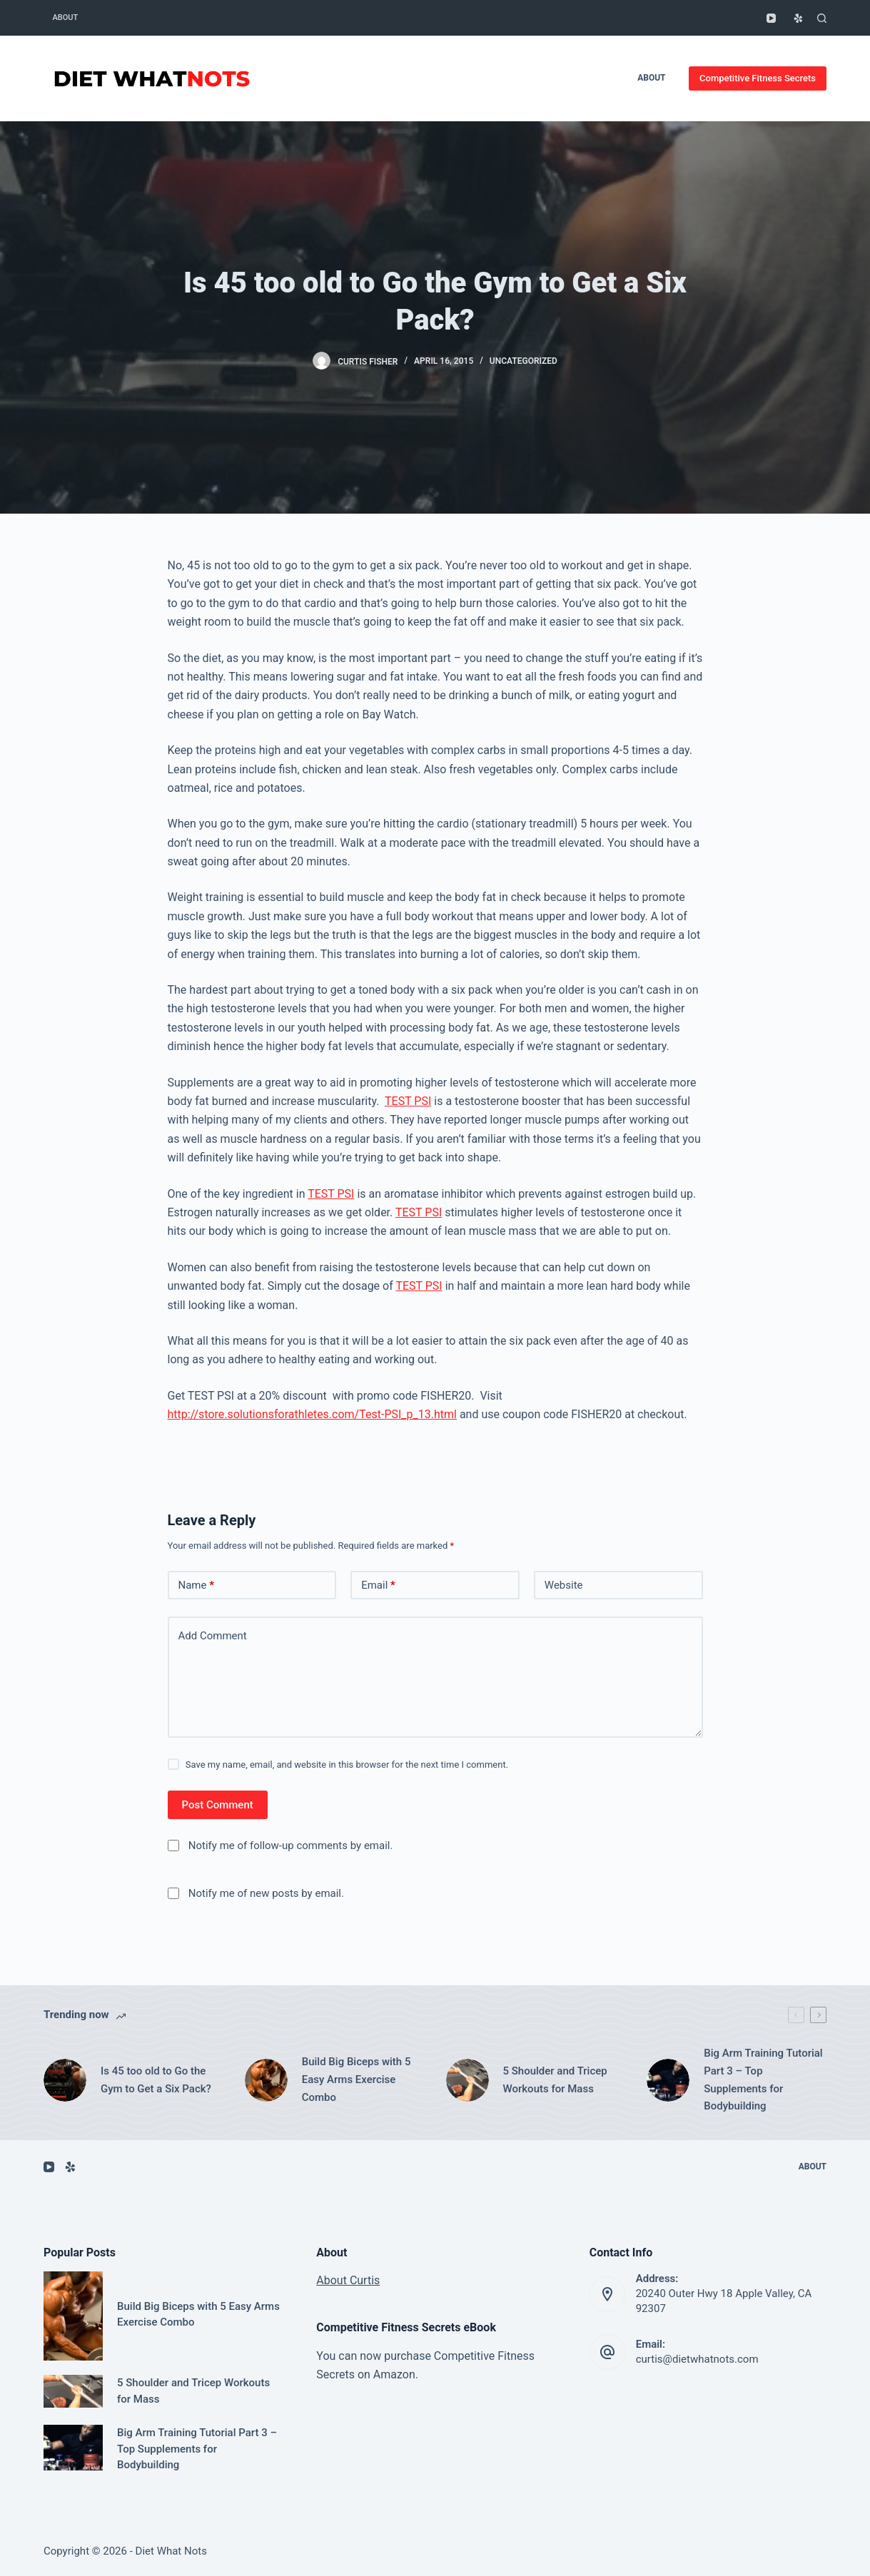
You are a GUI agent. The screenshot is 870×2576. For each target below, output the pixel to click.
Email (378, 1585)
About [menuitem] (65, 17)
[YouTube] (771, 18)
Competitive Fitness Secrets (757, 78)
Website (564, 1585)
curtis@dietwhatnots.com (697, 2359)
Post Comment (217, 1804)
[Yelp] (798, 18)
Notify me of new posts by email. (266, 1893)
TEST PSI (408, 1101)
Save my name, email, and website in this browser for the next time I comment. (347, 1764)
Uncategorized (523, 361)
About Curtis (348, 2280)
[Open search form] (821, 18)
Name (196, 1585)
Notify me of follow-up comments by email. (290, 1845)
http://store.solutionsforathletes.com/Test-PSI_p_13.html (312, 1414)
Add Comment (212, 1635)
